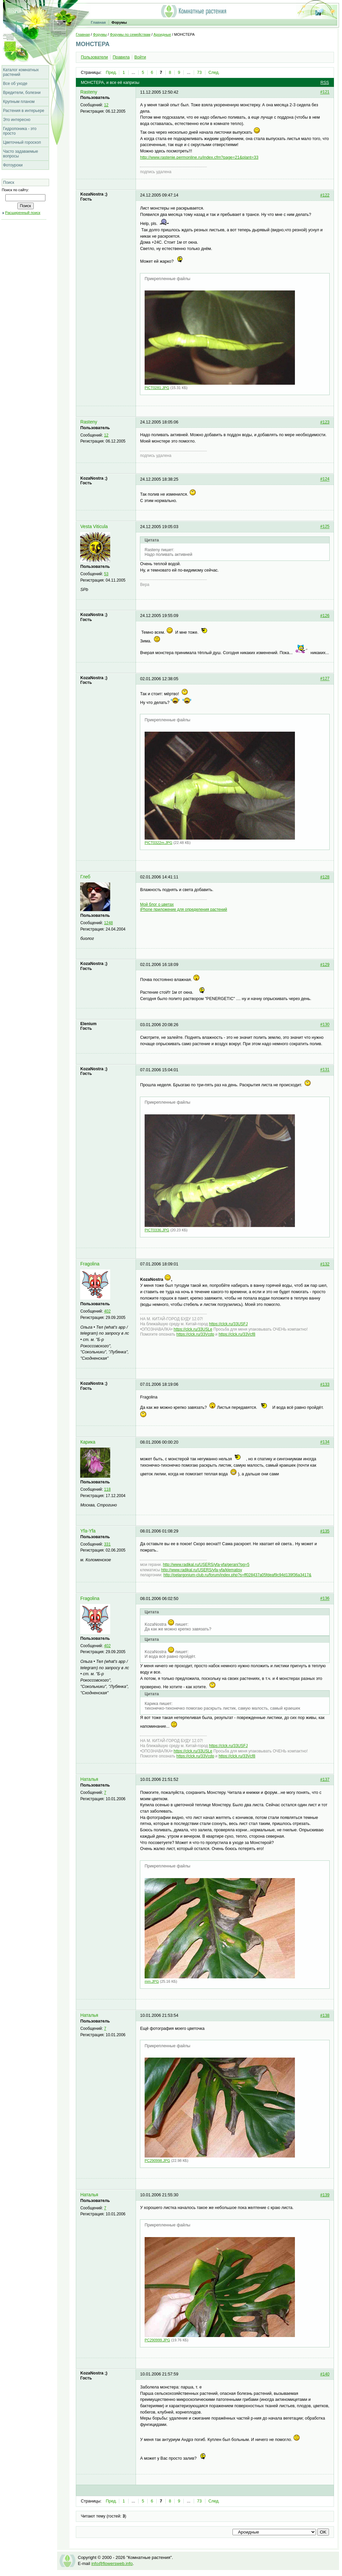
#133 (325, 1384)
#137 (325, 1779)
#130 (325, 1024)
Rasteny (88, 92)
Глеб (85, 876)
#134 (325, 1442)
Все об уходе (15, 83)
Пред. (111, 72)
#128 (325, 877)
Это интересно (16, 119)
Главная (98, 22)
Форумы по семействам (130, 34)
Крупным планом (19, 101)
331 (107, 1544)
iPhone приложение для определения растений (183, 909)
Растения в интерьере (23, 110)
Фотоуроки (13, 165)
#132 (325, 1264)
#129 (325, 964)
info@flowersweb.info (112, 2563)
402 (107, 1311)
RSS (324, 82)
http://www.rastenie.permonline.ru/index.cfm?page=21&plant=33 (199, 157)
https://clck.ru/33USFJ (228, 1324)
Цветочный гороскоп (22, 142)
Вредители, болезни (21, 92)
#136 (325, 1598)
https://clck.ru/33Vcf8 (236, 1334)
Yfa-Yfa (88, 1531)
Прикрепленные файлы (167, 278)
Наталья (89, 1779)
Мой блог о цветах (157, 904)
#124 (325, 479)
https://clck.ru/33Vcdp (195, 1334)
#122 (325, 195)
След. (214, 72)
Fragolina (89, 1263)
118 (107, 1489)
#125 (325, 526)
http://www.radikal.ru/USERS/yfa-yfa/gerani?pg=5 (206, 1564)
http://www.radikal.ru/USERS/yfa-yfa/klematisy (201, 1570)
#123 (325, 422)
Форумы (119, 22)
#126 (325, 615)
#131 (325, 1070)
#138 (325, 2015)
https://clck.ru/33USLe (193, 1329)
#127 (325, 679)
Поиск (8, 182)
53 (106, 574)
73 (199, 72)
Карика (87, 1442)
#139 (325, 2195)
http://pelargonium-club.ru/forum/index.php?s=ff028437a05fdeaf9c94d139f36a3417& (237, 1575)
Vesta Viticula (94, 526)
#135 (325, 1531)
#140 (325, 2374)
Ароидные (162, 34)
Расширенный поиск (22, 213)
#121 (325, 92)
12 (106, 105)
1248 (108, 923)
